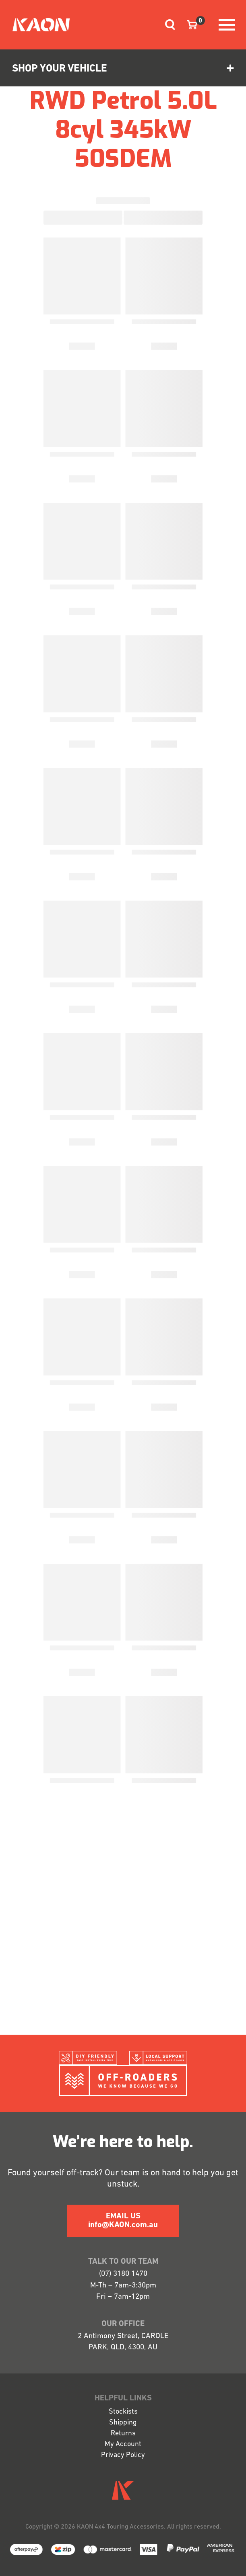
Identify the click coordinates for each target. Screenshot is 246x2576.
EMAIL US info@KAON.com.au (123, 2220)
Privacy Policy (123, 2455)
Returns (123, 2433)
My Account (123, 2444)
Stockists (123, 2412)
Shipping (123, 2423)
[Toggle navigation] (167, 24)
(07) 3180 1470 (123, 2274)
